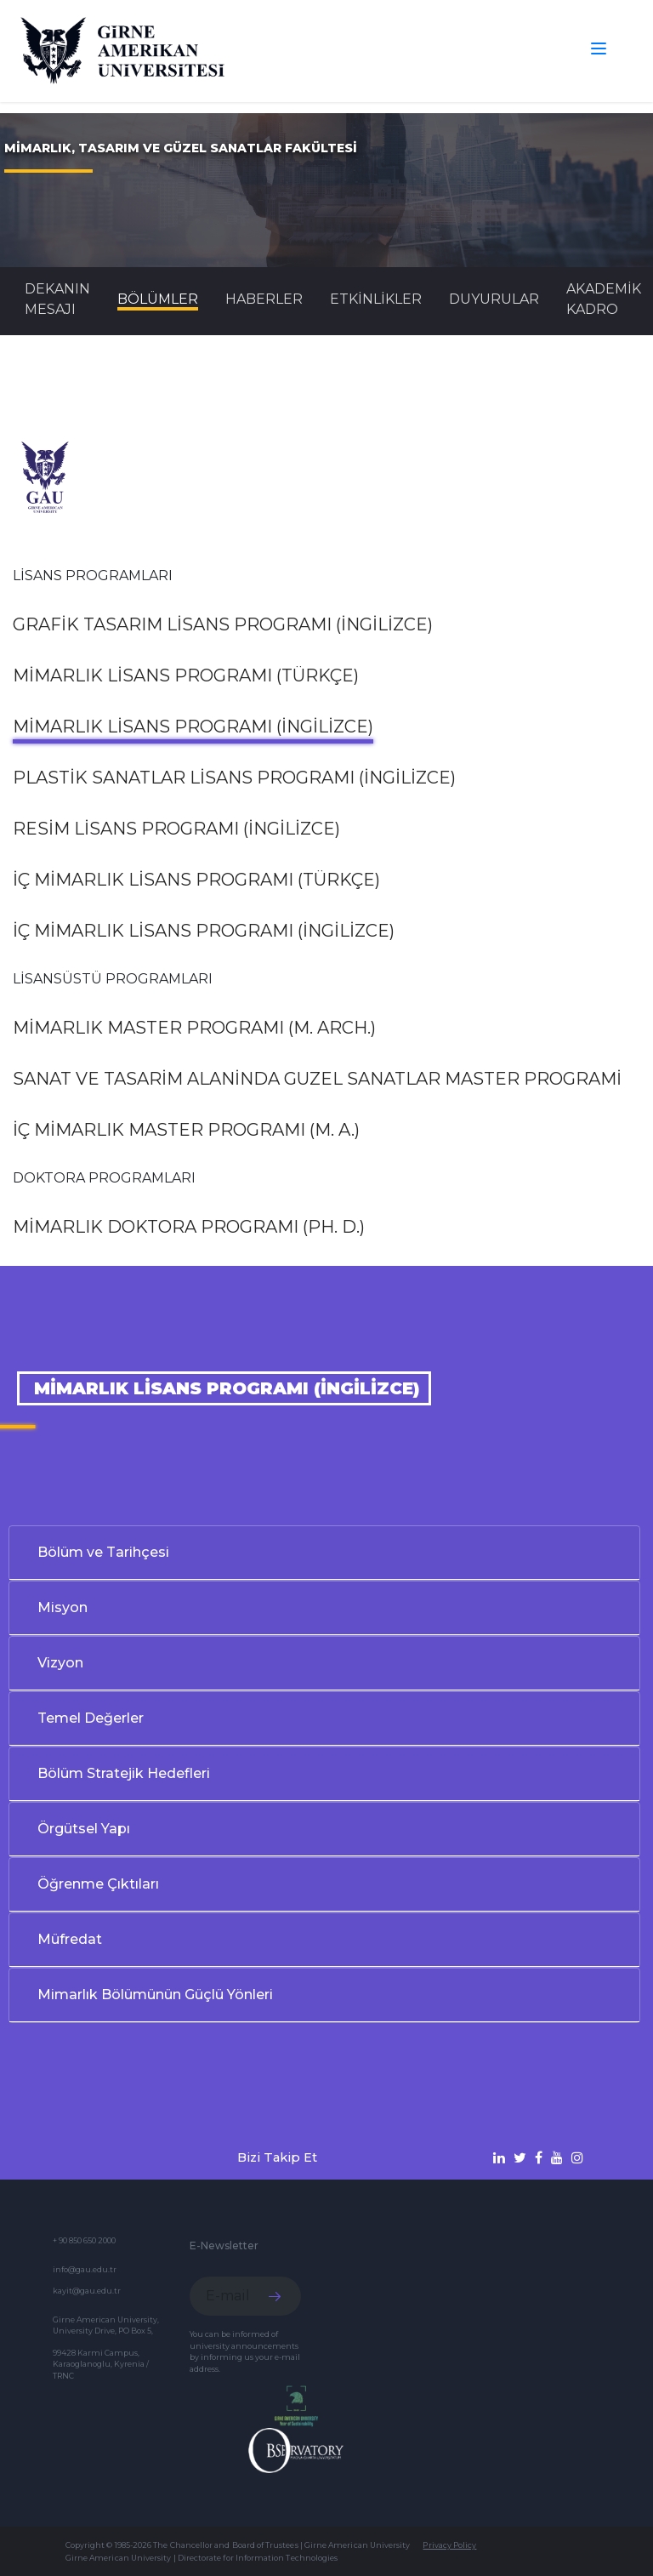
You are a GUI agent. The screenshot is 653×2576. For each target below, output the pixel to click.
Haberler (264, 299)
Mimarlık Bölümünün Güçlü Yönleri (155, 1994)
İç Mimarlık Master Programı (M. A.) (186, 1130)
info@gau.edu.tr (84, 2269)
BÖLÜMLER (157, 299)
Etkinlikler (376, 299)
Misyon (62, 1607)
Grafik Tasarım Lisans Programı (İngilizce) (223, 624)
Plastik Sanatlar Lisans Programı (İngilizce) (234, 777)
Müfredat (69, 1939)
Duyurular (494, 299)
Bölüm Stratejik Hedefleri (123, 1773)
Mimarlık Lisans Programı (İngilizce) (193, 726)
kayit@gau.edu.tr (87, 2290)
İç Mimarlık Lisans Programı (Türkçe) (196, 879)
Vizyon (60, 1663)
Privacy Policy (449, 2545)
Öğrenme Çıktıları (98, 1884)
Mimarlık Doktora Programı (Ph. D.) (189, 1227)
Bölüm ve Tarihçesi (103, 1552)
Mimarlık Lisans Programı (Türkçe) (186, 675)
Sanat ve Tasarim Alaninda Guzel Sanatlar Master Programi (317, 1079)
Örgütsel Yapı (83, 1829)
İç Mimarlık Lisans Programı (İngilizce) (204, 930)
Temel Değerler (90, 1718)
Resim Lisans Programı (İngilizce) (176, 828)
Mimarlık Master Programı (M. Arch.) (194, 1027)
